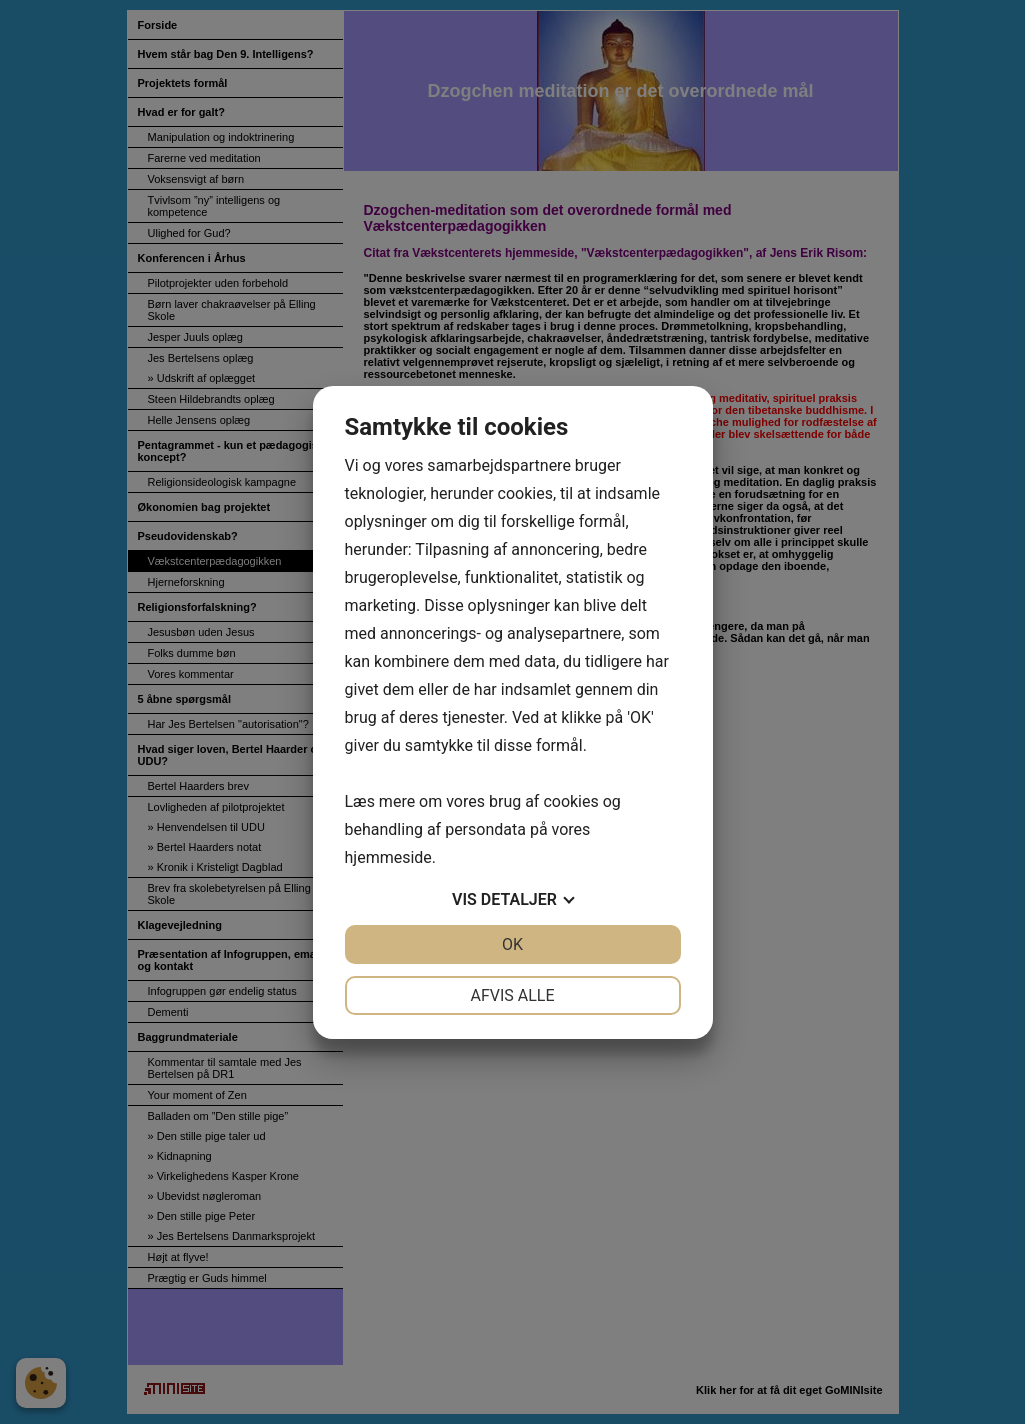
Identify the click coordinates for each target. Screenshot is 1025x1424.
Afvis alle (512, 995)
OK (512, 944)
